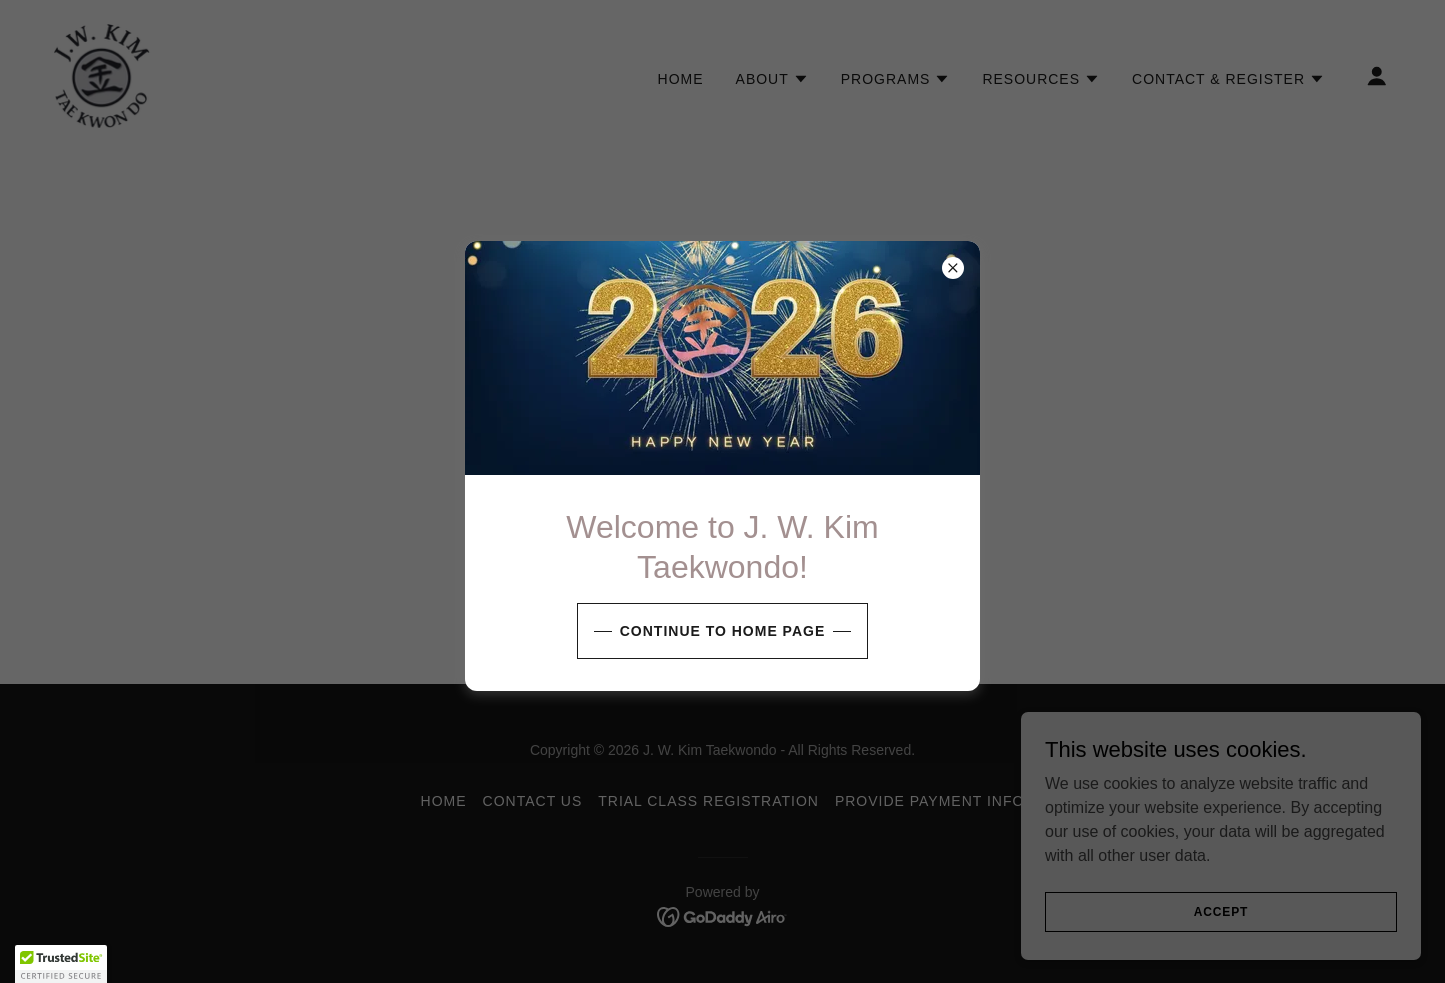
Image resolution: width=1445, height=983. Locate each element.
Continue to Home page (722, 631)
